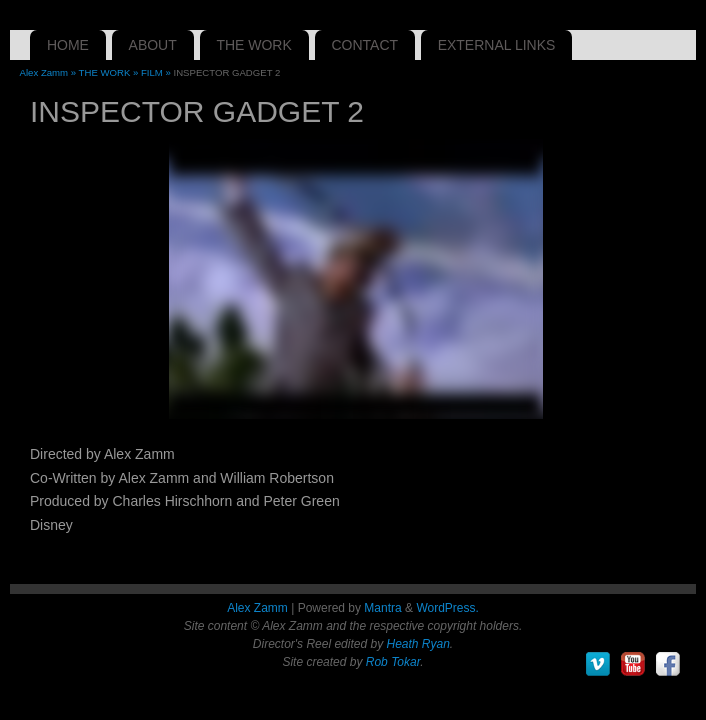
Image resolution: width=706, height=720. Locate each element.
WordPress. (447, 608)
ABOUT (153, 45)
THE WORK (253, 45)
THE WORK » (110, 72)
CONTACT (364, 45)
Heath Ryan (417, 644)
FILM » (157, 72)
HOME (68, 45)
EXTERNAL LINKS (497, 45)
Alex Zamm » (49, 72)
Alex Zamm (257, 608)
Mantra (382, 608)
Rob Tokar (393, 662)
